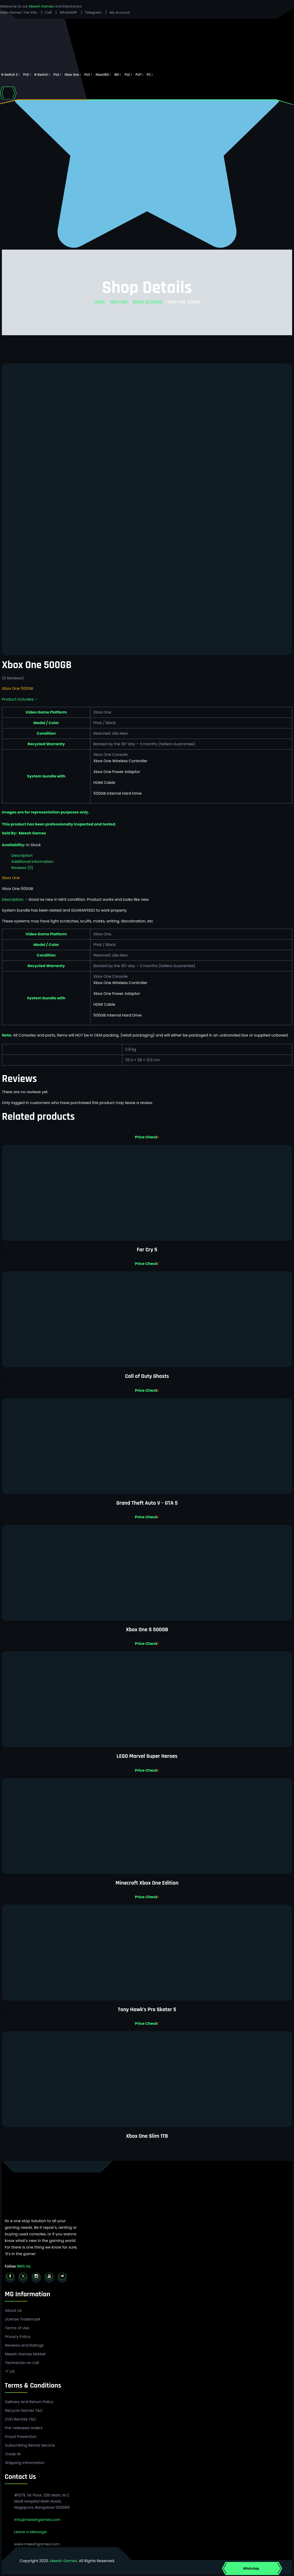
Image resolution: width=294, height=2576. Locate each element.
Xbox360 (102, 74)
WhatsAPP (69, 12)
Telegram (94, 12)
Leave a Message (30, 2532)
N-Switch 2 (9, 74)
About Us (13, 2311)
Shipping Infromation (25, 2463)
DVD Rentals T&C (21, 2419)
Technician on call (22, 2363)
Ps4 (56, 74)
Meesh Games (42, 6)
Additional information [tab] (32, 861)
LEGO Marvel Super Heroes (147, 1756)
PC (149, 74)
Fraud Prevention (21, 2437)
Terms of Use (17, 2328)
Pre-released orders (23, 2428)
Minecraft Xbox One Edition (147, 1882)
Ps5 (26, 74)
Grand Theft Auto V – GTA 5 (147, 1503)
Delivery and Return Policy (29, 2402)
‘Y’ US (10, 2371)
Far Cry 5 (147, 1249)
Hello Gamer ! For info (19, 12)
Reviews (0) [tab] (22, 867)
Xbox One (72, 74)
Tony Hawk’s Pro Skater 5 (147, 2009)
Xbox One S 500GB (147, 1629)
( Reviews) (13, 678)
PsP (138, 74)
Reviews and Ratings (24, 2345)
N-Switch (41, 74)
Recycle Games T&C (24, 2411)
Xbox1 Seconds (148, 302)
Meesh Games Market (25, 2354)
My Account (121, 12)
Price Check (146, 1137)
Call (49, 12)
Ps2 (127, 74)
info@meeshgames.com (37, 2519)
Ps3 (87, 74)
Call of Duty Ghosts (147, 1376)
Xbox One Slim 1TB (147, 2136)
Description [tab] (22, 855)
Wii (116, 74)
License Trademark (23, 2319)
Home (99, 302)
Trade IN (12, 2454)
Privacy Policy (17, 2337)
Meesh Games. (64, 2561)
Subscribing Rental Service (30, 2445)
